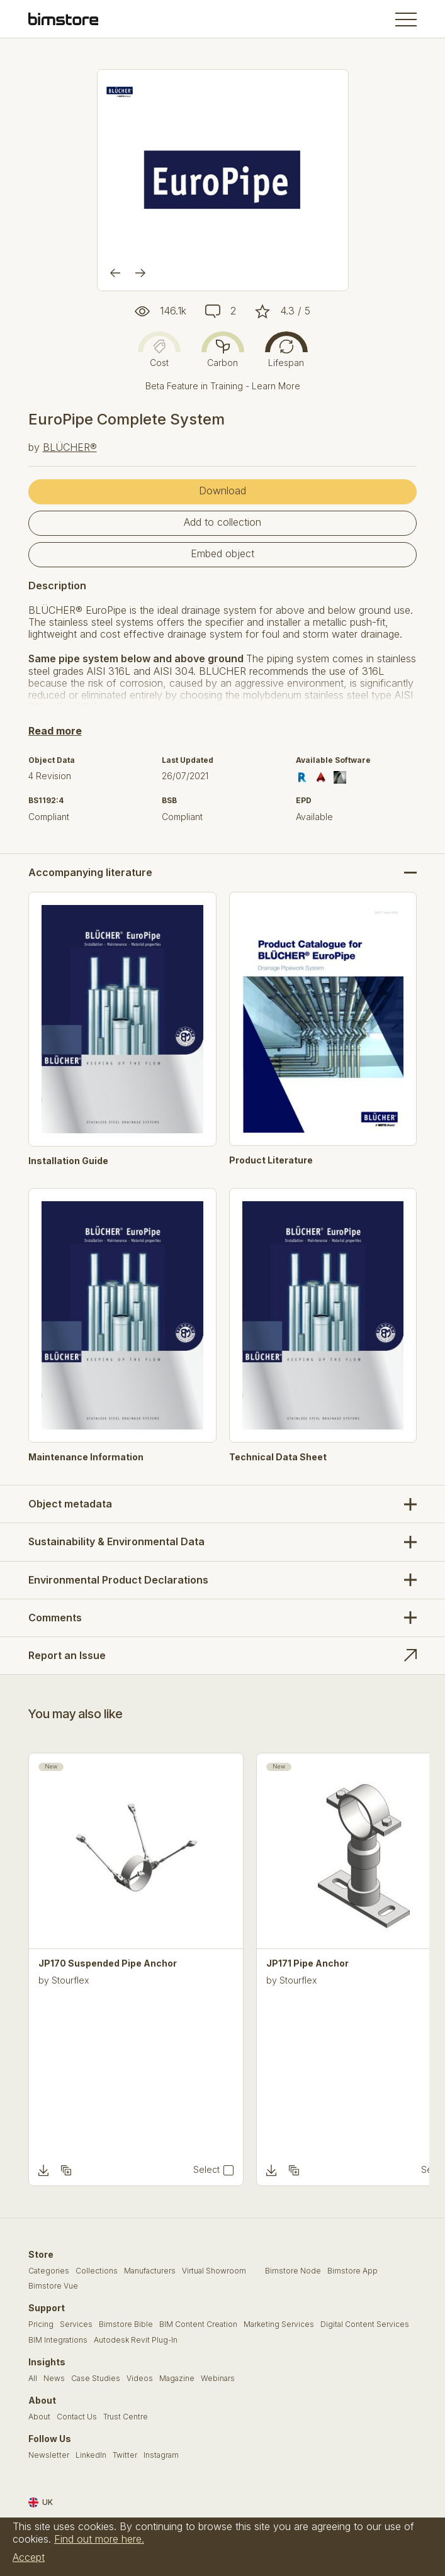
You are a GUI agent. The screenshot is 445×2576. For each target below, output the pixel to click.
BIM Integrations (57, 2340)
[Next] (140, 272)
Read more (55, 730)
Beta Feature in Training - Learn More (222, 385)
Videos (140, 2378)
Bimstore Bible (126, 2324)
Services (76, 2324)
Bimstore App (352, 2271)
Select (206, 2170)
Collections (97, 2271)
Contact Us (77, 2416)
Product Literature (271, 1160)
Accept (29, 2557)
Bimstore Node (293, 2271)
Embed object (222, 553)
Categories (48, 2271)
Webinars (218, 2378)
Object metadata (70, 1503)
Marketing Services (279, 2324)
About (39, 2416)
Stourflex (70, 1980)
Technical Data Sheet (278, 1457)
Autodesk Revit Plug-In (135, 2340)
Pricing (41, 2324)
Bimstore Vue (53, 2286)
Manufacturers (150, 2271)
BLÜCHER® (70, 447)
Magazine (176, 2378)
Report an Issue (67, 1655)
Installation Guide (68, 1161)
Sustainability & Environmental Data (116, 1541)
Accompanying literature (90, 873)
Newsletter (48, 2455)
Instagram (161, 2455)
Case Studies (95, 2378)
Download (222, 490)
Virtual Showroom (214, 2271)
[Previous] (115, 272)
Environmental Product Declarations (118, 1580)
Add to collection (222, 522)
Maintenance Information (86, 1457)
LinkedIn (91, 2455)
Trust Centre (125, 2416)
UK (40, 2502)
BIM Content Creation (198, 2324)
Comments (55, 1617)
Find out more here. (99, 2539)
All (32, 2378)
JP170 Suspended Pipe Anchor (107, 1963)
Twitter (125, 2455)
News (54, 2378)
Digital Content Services (364, 2324)
